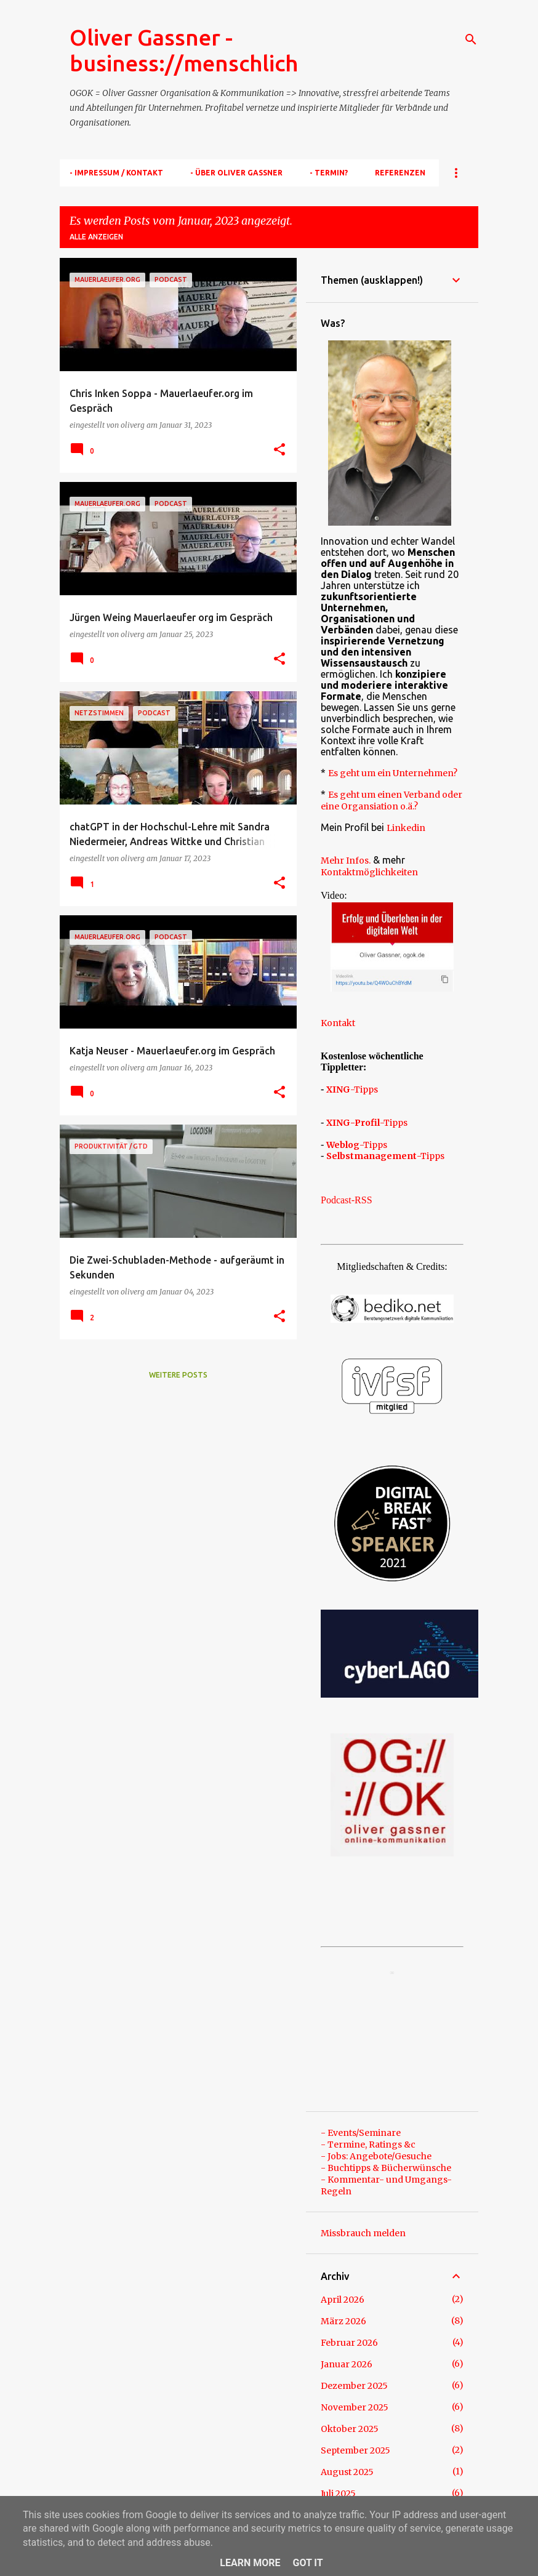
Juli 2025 (338, 2493)
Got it (307, 2563)
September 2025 (355, 2450)
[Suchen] (471, 39)
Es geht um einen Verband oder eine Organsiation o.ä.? (391, 800)
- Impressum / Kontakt (116, 173)
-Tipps (352, 1089)
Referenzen (400, 173)
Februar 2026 (349, 2342)
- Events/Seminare (361, 2132)
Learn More (250, 2563)
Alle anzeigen (96, 237)
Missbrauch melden (363, 2233)
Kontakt (338, 1023)
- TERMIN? (329, 173)
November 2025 (354, 2407)
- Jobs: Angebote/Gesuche (376, 2156)
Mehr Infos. (346, 860)
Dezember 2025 (354, 2385)
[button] (279, 450)
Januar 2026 (346, 2364)
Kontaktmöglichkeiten (369, 872)
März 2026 (343, 2321)
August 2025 (347, 2472)
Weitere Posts (178, 1375)
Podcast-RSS (346, 1200)
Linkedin (406, 827)
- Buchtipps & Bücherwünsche (386, 2167)
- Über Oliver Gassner (236, 173)
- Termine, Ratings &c (368, 2144)
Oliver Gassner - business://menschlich (184, 50)
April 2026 (342, 2299)
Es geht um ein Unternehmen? (392, 773)
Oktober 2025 (350, 2428)
